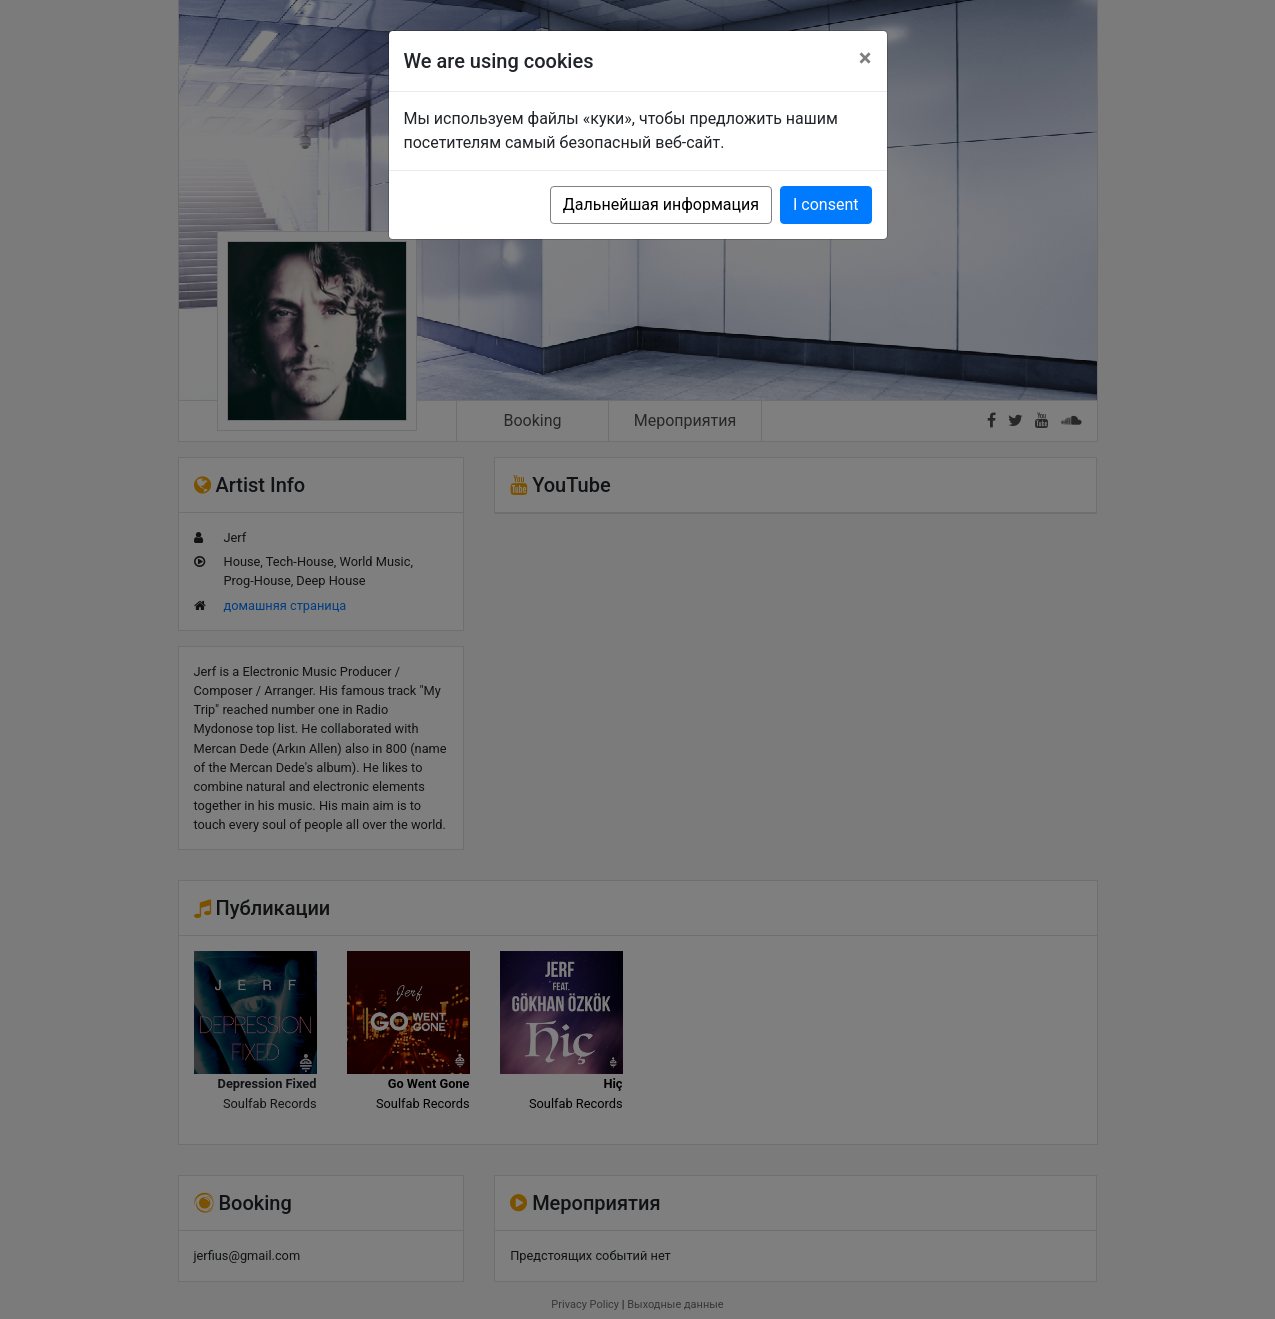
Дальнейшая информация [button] (661, 204)
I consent (825, 204)
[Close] (865, 58)
